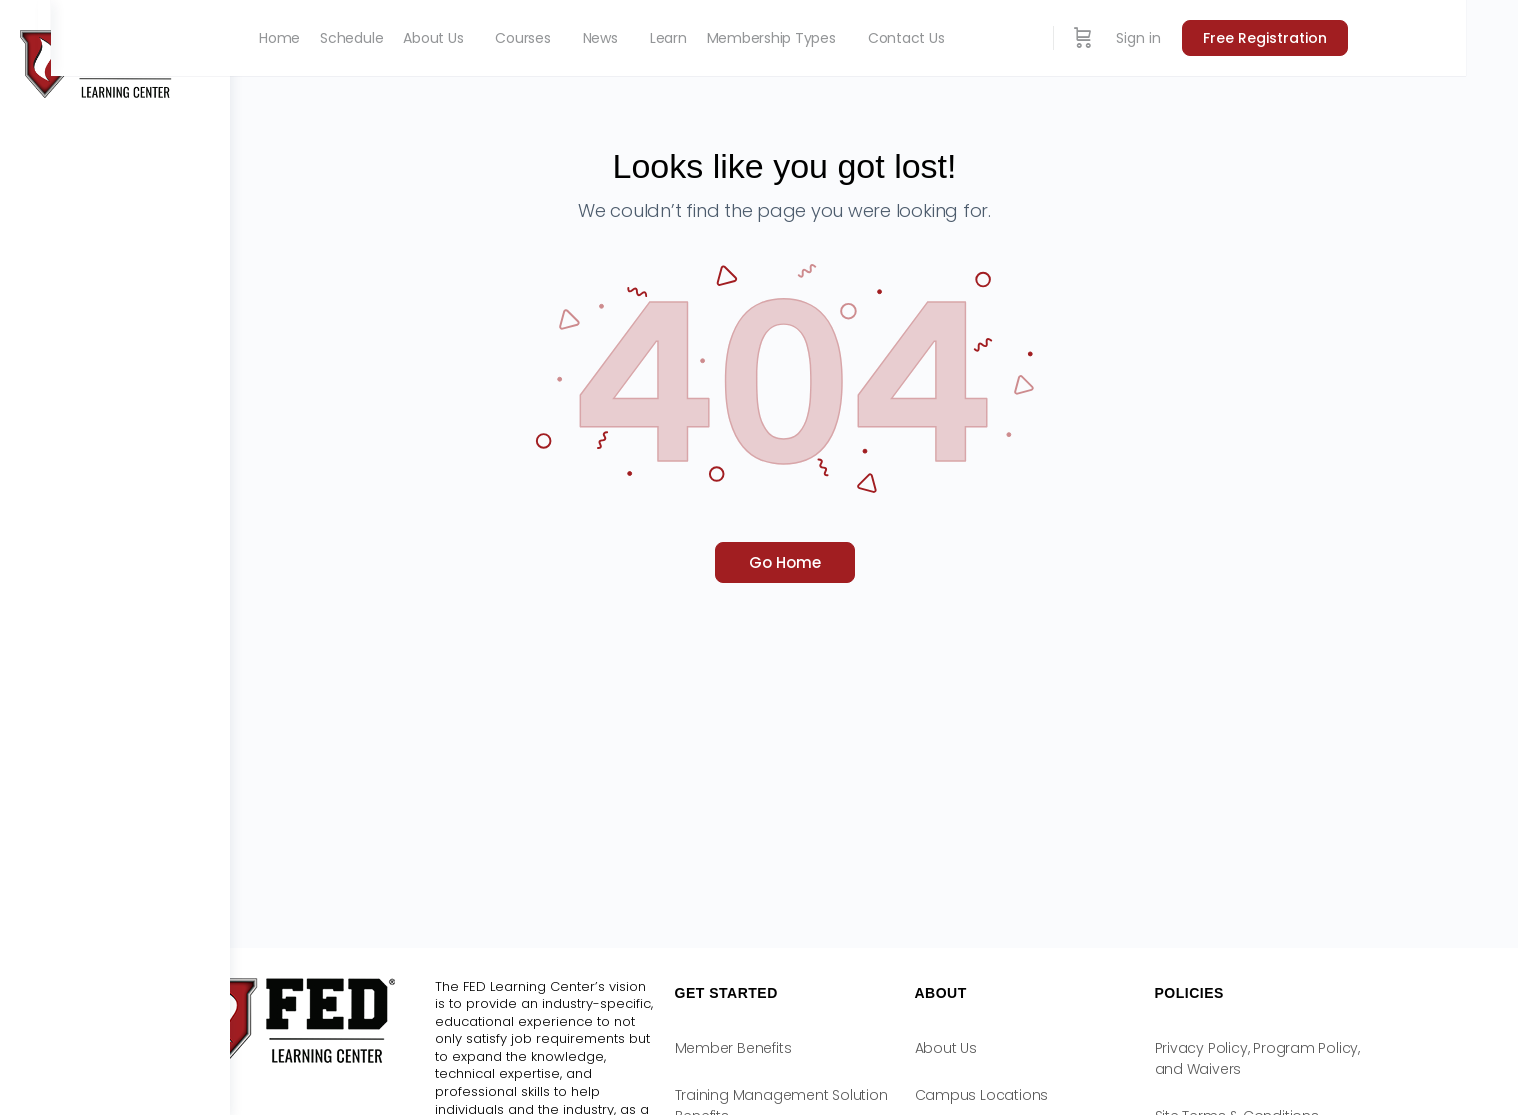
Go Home (874, 562)
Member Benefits (822, 1048)
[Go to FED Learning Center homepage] (100, 62)
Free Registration (1381, 38)
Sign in (1254, 38)
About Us (1035, 1048)
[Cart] (1199, 38)
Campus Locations (1071, 1095)
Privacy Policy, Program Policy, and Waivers (1347, 1058)
